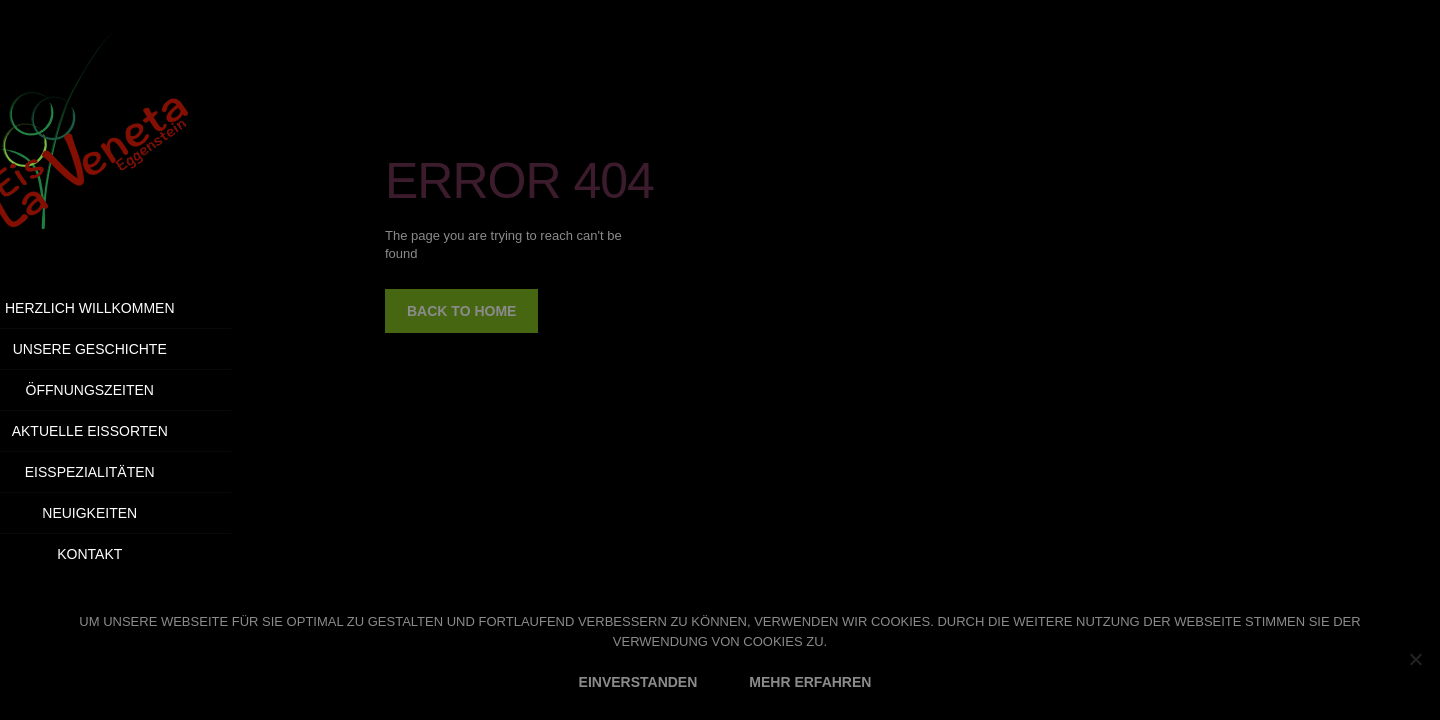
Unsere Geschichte (141, 349)
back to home (461, 311)
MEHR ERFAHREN (810, 682)
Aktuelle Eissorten (141, 431)
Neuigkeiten (141, 513)
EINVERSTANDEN (638, 682)
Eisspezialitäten (142, 472)
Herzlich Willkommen (142, 308)
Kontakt (196, 554)
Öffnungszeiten (141, 390)
